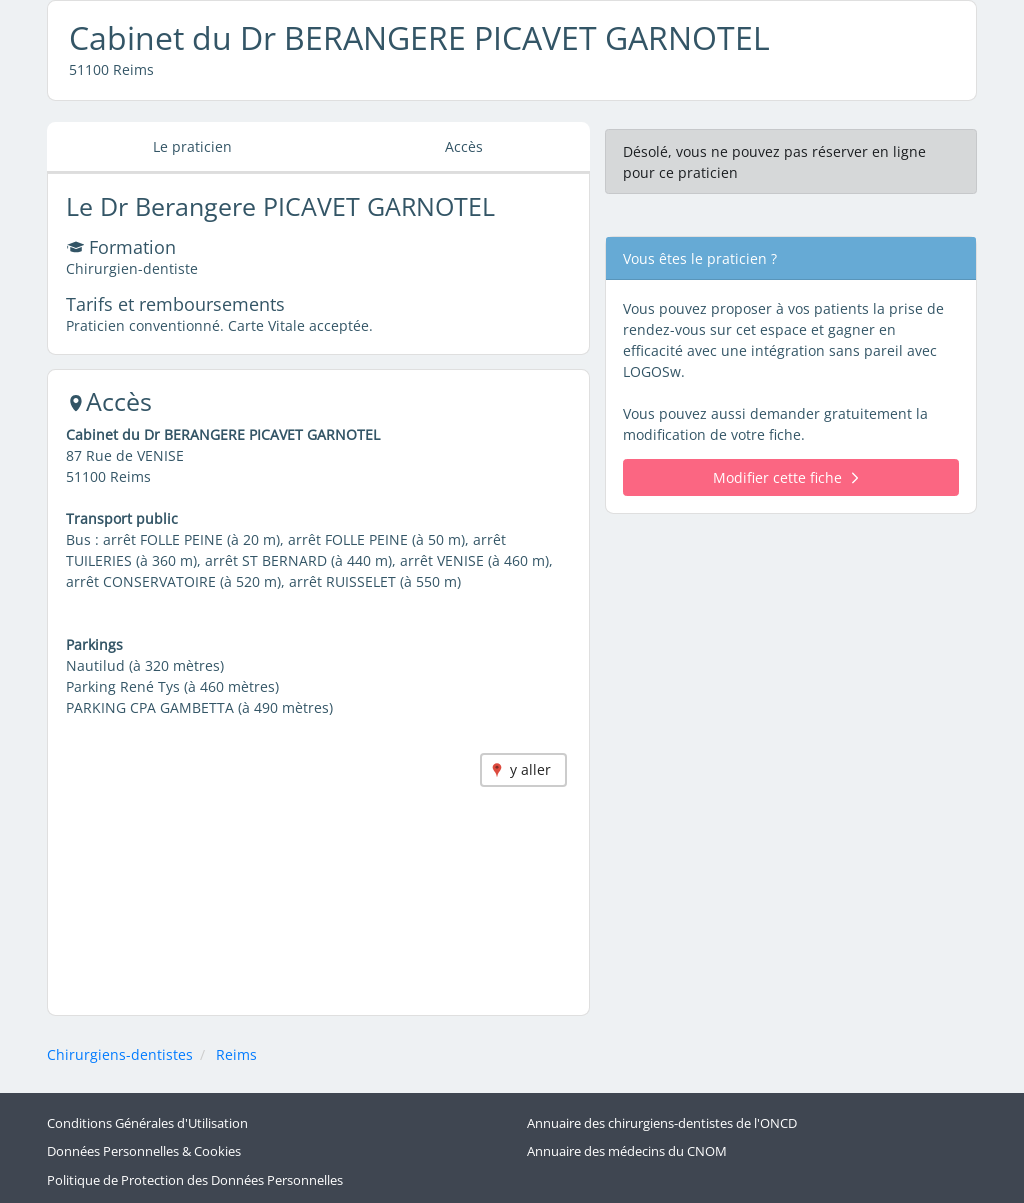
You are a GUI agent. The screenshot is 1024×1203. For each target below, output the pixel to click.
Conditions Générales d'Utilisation (147, 1123)
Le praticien (192, 146)
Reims (236, 1054)
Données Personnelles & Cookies (144, 1151)
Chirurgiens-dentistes (120, 1054)
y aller (530, 769)
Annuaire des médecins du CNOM (627, 1151)
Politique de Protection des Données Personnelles (195, 1180)
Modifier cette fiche (785, 477)
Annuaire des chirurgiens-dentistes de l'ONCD (662, 1123)
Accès (464, 146)
